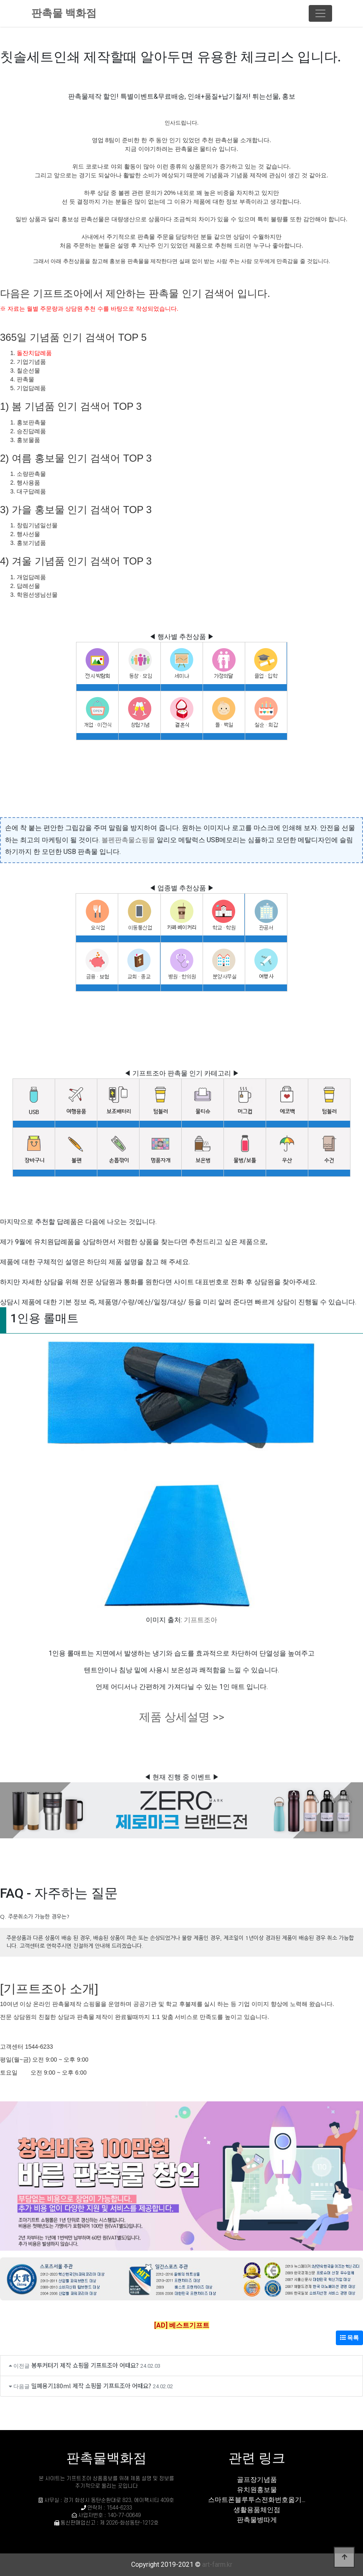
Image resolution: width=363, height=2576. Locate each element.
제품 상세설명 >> (181, 1717)
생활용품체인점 (257, 2510)
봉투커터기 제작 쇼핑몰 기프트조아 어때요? (85, 2365)
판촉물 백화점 (63, 13)
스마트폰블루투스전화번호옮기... (256, 2500)
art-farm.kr (217, 2564)
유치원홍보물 (257, 2490)
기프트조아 (200, 1620)
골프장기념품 (257, 2480)
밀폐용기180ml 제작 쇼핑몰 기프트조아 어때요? (91, 2385)
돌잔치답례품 (34, 353)
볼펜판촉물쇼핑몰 (128, 840)
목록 (349, 2337)
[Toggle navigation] (320, 13)
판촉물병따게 (257, 2520)
